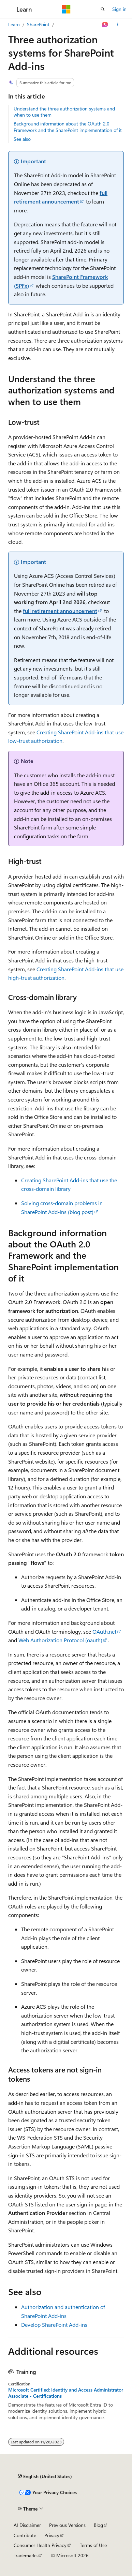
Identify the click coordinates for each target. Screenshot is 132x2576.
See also (22, 139)
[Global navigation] (7, 9)
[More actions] (118, 24)
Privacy (51, 2535)
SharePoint (38, 24)
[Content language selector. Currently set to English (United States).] (45, 2476)
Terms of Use (93, 2545)
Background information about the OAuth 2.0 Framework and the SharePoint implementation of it (68, 126)
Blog (98, 2525)
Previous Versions (67, 2525)
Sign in (119, 9)
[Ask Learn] (105, 24)
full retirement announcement (60, 610)
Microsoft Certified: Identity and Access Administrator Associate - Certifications (65, 2393)
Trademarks (26, 2555)
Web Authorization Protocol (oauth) (60, 1640)
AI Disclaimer (27, 2525)
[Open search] (102, 9)
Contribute (25, 2535)
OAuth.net (104, 1631)
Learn (14, 24)
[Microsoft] (66, 9)
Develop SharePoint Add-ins (54, 2324)
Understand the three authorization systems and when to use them (64, 111)
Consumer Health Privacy (40, 2545)
